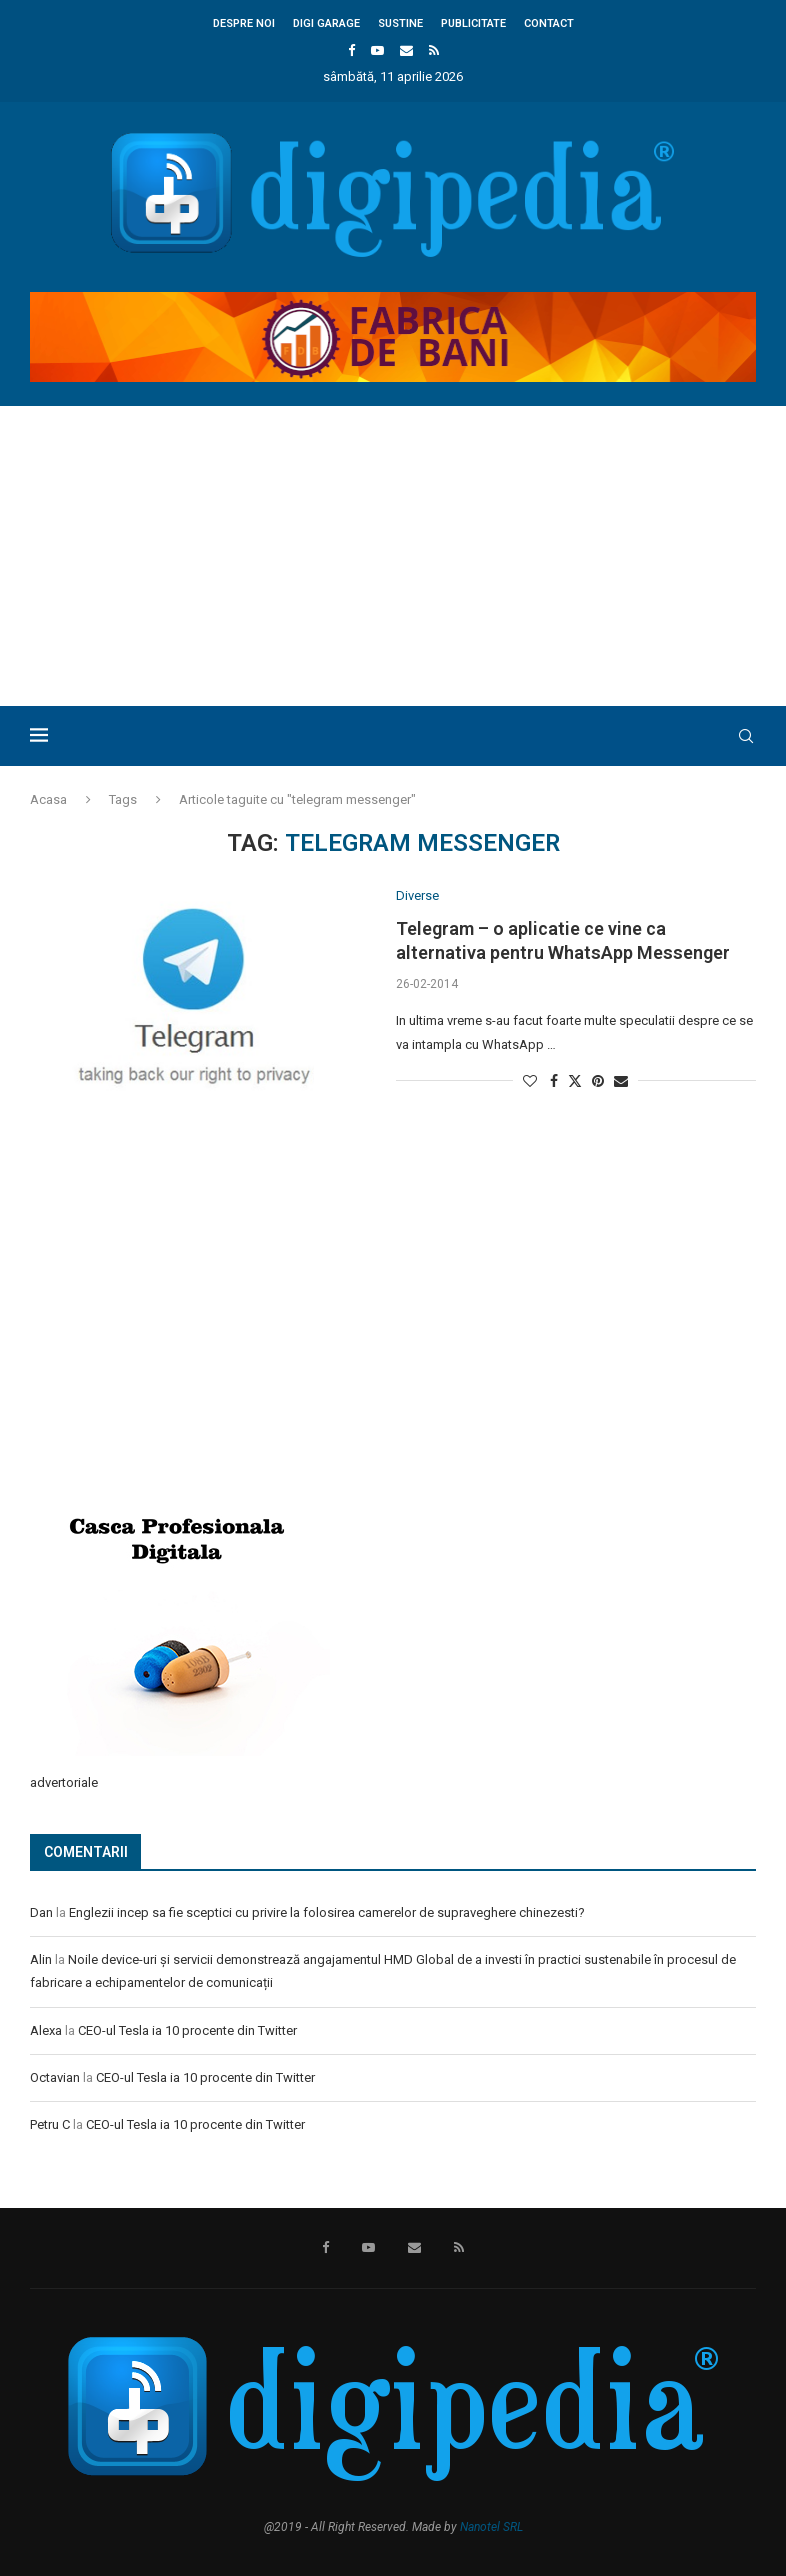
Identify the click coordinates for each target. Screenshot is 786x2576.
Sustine (400, 23)
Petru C (50, 2124)
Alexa (46, 2030)
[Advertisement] (393, 556)
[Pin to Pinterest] (598, 1081)
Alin (41, 1959)
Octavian (55, 2077)
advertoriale (64, 1782)
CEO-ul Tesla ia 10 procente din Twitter (187, 2030)
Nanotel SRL (491, 2527)
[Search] (746, 736)
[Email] (406, 50)
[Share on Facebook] (554, 1081)
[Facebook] (351, 50)
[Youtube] (377, 50)
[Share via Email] (621, 1081)
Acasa (48, 799)
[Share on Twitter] (575, 1080)
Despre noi (244, 23)
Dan (41, 1912)
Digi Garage (326, 23)
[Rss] (434, 50)
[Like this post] (530, 1081)
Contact (549, 23)
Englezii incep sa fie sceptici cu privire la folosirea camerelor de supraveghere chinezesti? (327, 1912)
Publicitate (473, 23)
